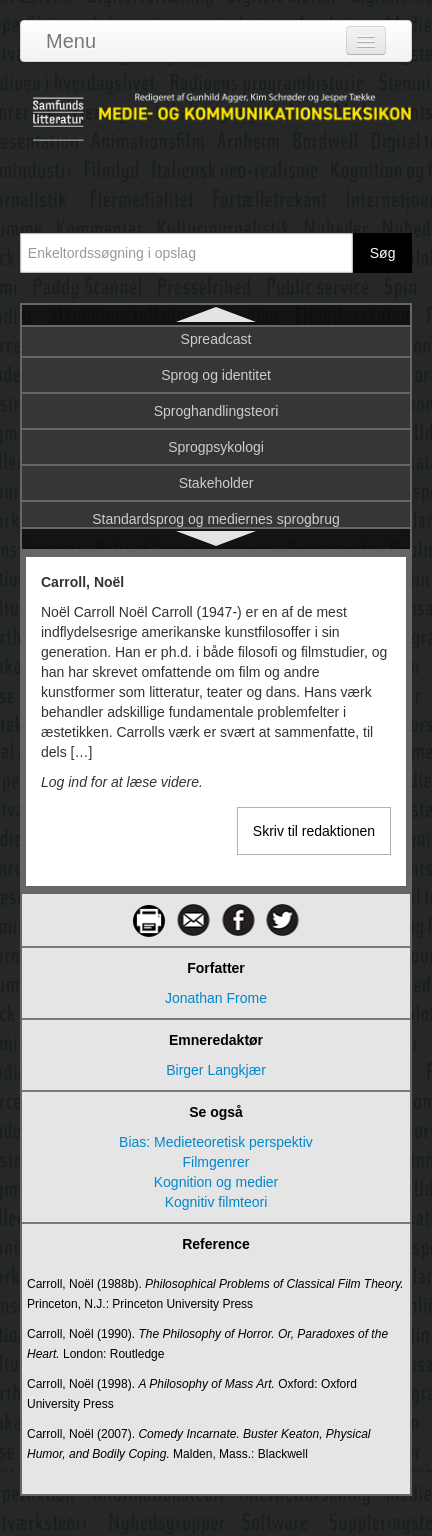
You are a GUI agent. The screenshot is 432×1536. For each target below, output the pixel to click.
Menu (71, 41)
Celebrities (216, 454)
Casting (215, 418)
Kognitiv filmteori (216, 1202)
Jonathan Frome (216, 998)
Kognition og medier (216, 1182)
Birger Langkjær (216, 1070)
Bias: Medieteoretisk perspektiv (216, 1142)
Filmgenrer (216, 1162)
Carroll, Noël (215, 346)
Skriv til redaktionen (314, 831)
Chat (216, 526)
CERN (216, 490)
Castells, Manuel (216, 382)
